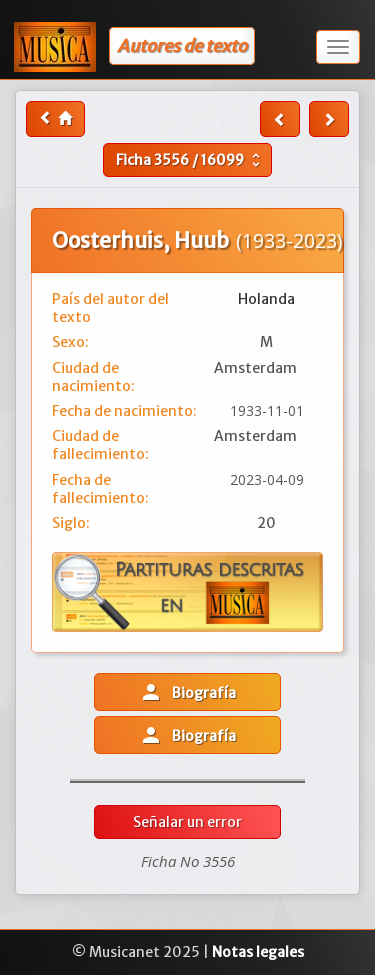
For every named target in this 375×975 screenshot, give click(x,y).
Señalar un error (187, 822)
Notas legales (258, 952)
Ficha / (190, 160)
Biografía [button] (187, 692)
